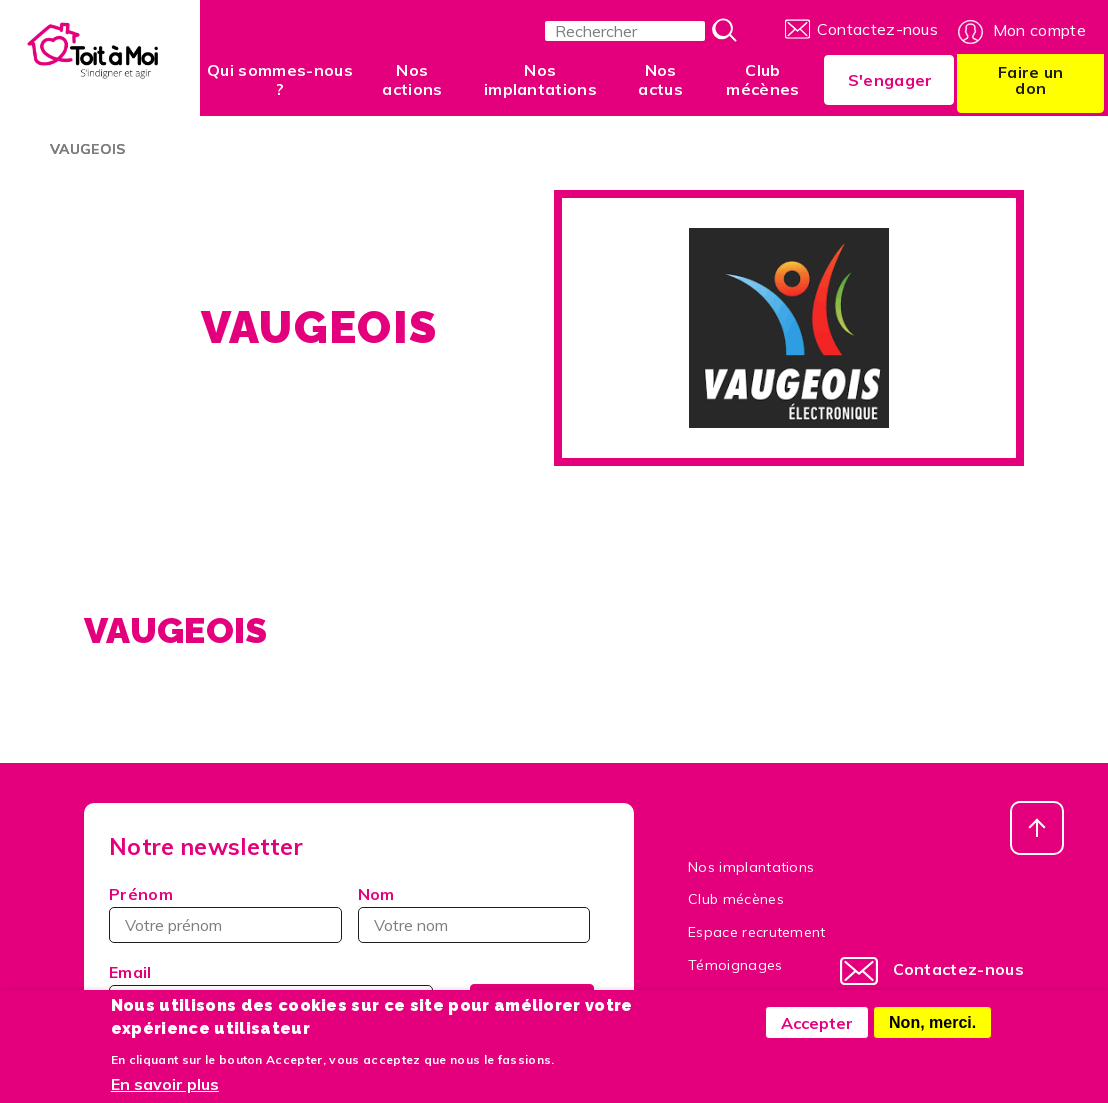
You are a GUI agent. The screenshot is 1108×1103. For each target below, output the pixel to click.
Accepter (817, 1032)
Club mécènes (762, 79)
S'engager (890, 80)
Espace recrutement (757, 932)
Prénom (141, 894)
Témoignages (735, 965)
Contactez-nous (877, 29)
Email (130, 972)
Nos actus (660, 79)
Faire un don (1031, 80)
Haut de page (1037, 828)
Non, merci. (932, 1031)
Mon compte (1039, 30)
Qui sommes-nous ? (280, 79)
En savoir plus (165, 1093)
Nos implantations (540, 79)
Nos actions (412, 79)
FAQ (702, 998)
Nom (376, 894)
